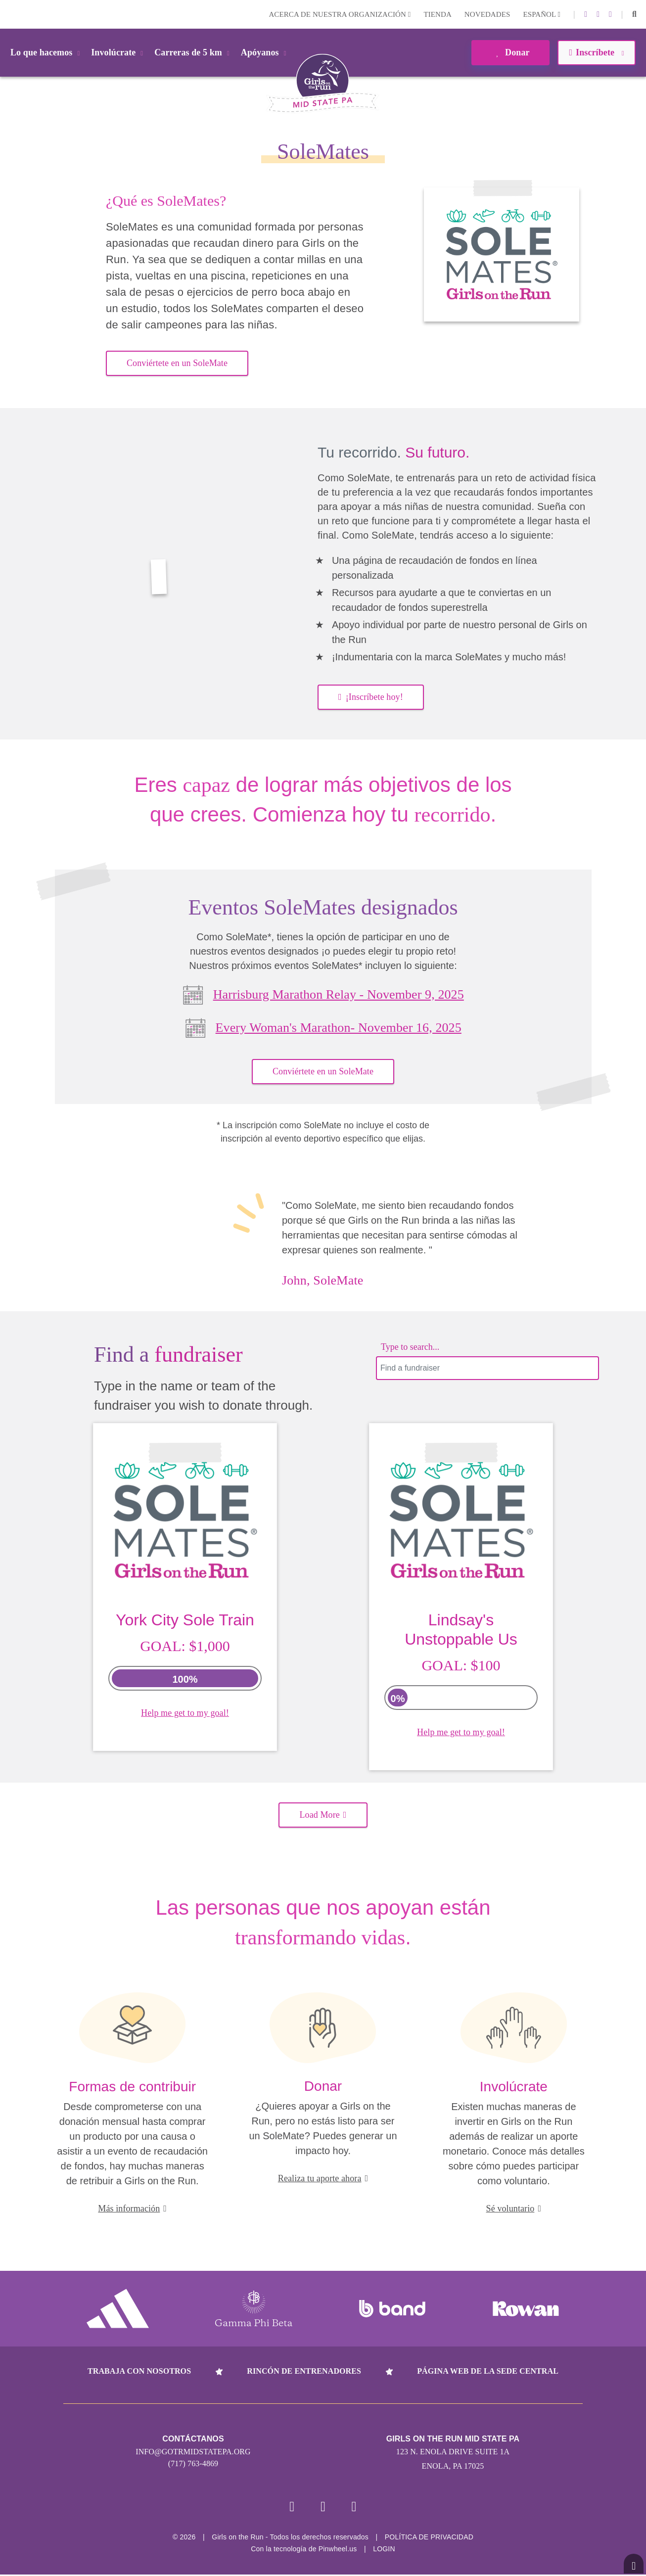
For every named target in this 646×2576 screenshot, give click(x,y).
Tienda (437, 14)
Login (9, 14)
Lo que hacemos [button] (46, 52)
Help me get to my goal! (185, 1713)
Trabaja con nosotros (139, 2371)
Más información (132, 2208)
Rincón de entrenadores (304, 2371)
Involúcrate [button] (118, 52)
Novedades (487, 14)
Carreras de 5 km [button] (193, 52)
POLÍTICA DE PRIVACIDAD (429, 2538)
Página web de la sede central (487, 2371)
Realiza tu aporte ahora (323, 2178)
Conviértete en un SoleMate (177, 363)
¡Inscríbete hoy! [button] (370, 697)
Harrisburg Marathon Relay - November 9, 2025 (338, 994)
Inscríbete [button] (596, 52)
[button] (634, 14)
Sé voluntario (513, 2208)
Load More (322, 1815)
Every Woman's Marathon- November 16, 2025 (338, 1027)
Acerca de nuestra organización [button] (340, 14)
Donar (510, 52)
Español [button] (541, 14)
